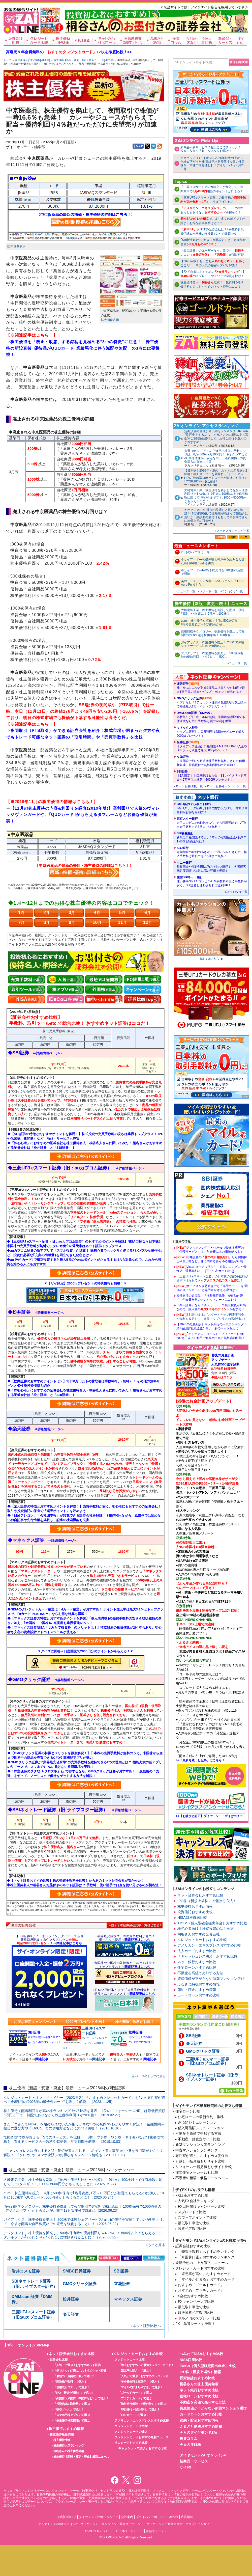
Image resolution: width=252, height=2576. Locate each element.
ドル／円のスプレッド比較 (199, 2318)
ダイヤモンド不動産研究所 (164, 2524)
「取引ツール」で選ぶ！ (68, 2409)
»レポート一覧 (208, 591)
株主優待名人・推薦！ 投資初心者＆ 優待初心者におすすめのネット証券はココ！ (212, 284)
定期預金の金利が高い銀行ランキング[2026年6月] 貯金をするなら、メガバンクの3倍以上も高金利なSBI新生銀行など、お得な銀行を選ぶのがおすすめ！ (216, 436)
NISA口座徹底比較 (192, 1917)
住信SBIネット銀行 (212, 881)
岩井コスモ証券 (26, 2271)
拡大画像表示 (16, 246)
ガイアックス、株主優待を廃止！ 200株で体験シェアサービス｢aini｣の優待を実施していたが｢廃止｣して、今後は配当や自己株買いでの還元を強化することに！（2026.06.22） (84, 2221)
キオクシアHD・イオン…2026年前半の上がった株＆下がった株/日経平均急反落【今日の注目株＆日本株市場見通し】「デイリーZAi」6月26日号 (212, 163)
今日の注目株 (190, 2445)
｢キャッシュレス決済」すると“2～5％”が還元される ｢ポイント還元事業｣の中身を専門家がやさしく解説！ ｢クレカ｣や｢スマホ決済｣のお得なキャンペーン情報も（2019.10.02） (83, 2153)
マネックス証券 (128, 2299)
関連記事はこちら (69, 1943)
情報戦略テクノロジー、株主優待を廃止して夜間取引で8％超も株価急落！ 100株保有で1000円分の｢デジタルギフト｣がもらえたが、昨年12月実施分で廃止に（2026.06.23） (82, 2208)
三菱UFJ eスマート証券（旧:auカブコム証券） (207, 2061)
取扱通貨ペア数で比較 (195, 2313)
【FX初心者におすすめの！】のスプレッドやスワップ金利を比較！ (213, 274)
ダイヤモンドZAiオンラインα (203, 2455)
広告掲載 (187, 2517)
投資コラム (188, 2438)
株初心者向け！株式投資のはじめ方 (205, 1929)
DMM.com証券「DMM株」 (212, 717)
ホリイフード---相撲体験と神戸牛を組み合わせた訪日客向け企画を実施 (212, 561)
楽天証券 (71, 2314)
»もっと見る (155, 2245)
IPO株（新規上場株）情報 (200, 2372)
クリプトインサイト (199, 2524)
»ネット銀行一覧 (236, 892)
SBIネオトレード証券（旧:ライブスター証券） (212, 2077)
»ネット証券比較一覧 (188, 786)
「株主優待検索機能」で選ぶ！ (72, 2420)
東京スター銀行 (212, 823)
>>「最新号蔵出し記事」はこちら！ (200, 1760)
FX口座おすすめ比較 (191, 2195)
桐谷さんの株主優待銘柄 (68, 2451)
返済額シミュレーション (197, 2122)
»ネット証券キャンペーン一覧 (225, 786)
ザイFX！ (187, 2467)
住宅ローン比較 (187, 2111)
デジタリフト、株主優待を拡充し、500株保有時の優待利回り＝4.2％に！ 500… (212, 655)
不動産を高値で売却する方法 (200, 1973)
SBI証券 (121, 2271)
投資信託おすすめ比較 (195, 1912)
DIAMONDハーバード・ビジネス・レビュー (113, 2531)
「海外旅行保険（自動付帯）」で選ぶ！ (143, 2404)
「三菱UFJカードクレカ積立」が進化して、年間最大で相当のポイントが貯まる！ (211, 189)
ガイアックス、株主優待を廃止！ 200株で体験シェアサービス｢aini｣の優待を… (212, 644)
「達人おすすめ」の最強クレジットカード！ (146, 2365)
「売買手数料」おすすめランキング (206, 2252)
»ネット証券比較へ (146, 2326)
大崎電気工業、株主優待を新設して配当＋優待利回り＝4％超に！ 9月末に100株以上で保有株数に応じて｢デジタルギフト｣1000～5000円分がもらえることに (216, 495)
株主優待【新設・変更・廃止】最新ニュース (81, 2456)
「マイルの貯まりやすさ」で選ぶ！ (140, 2387)
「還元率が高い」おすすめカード (204, 2274)
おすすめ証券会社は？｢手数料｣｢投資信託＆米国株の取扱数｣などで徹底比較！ (212, 231)
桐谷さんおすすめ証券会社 (198, 1934)
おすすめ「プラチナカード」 (201, 2290)
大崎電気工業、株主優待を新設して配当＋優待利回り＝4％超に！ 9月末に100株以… (212, 611)
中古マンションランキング (196, 2150)
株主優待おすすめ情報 (195, 1906)
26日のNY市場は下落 (195, 552)
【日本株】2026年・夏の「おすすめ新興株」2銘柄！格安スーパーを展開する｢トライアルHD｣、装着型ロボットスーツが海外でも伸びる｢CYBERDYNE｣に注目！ (215, 476)
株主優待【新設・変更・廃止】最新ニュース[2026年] (84, 60)
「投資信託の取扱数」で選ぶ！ (72, 2404)
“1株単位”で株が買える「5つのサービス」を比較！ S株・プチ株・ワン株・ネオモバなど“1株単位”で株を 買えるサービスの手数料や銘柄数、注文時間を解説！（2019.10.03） (84, 2139)
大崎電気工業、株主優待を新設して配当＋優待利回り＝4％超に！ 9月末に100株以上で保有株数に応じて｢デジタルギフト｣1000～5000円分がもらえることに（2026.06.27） (83, 2182)
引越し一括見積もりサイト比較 (200, 2161)
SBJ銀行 (212, 852)
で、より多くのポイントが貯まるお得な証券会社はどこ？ (212, 221)
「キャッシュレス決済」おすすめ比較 (207, 1956)
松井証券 (71, 2299)
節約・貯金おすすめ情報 (196, 1990)
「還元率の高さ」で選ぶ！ (134, 2370)
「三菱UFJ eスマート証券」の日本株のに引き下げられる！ (213, 200)
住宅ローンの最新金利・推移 (201, 2117)
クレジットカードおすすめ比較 (202, 1940)
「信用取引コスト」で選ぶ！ (71, 2387)
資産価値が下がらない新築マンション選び (210, 1979)
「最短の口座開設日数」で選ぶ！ (74, 2376)
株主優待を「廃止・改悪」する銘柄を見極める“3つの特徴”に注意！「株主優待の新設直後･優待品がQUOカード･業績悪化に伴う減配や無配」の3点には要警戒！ (83, 348)
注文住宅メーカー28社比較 (196, 2172)
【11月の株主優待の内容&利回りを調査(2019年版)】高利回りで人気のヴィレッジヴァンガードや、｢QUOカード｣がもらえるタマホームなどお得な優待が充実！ (83, 814)
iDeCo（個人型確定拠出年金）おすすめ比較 (212, 1923)
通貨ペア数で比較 (192, 2229)
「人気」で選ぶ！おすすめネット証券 (77, 2365)
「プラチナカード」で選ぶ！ (136, 2398)
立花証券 (122, 2284)
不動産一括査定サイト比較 (199, 2139)
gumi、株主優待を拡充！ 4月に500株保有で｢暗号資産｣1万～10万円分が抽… (210, 622)
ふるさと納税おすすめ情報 (198, 1984)
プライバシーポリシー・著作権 (157, 2517)
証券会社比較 (59, 2359)
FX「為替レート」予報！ (195, 2324)
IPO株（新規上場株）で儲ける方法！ (206, 1901)
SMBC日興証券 (77, 2271)
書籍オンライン (156, 2531)
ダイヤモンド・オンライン (98, 2524)
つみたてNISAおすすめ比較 (201, 2354)
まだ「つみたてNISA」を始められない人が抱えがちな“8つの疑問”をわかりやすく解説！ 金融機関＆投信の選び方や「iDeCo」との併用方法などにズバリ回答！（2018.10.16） (84, 2126)
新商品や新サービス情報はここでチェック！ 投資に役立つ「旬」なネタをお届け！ (212, 149)
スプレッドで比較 (192, 2212)
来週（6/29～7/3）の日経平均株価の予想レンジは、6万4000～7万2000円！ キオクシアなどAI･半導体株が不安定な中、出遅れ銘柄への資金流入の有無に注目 (215, 456)
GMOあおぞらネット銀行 (212, 808)
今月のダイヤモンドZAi (198, 2432)
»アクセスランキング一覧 (232, 531)
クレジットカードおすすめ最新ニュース (141, 2437)
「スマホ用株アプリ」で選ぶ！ (72, 2415)
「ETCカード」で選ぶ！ (133, 2415)
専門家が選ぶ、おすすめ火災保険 (201, 2156)
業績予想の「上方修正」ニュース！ (203, 2263)
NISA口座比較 (191, 2360)
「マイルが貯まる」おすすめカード (206, 2279)
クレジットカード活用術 (131, 2426)
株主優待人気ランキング (68, 2445)
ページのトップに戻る (150, 2076)
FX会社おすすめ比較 (191, 2296)
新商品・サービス (194, 2461)
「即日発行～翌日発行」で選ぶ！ (139, 2409)
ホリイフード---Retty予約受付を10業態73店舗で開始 (212, 572)
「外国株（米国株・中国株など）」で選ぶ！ (81, 2398)
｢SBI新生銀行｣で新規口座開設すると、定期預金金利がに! (213, 242)
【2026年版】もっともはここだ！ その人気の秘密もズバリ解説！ (212, 263)
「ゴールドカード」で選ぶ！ (136, 2393)
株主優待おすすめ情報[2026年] (32, 60)
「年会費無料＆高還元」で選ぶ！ (139, 2381)
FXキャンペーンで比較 (196, 2301)
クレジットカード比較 (129, 2359)
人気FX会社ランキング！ (198, 2201)
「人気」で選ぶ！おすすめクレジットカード (146, 2376)
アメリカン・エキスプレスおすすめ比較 (209, 1945)
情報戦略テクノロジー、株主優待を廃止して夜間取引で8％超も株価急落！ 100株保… (212, 633)
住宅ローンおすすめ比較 (196, 1967)
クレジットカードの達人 (131, 2431)
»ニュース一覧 (185, 591)
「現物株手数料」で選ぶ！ (70, 2381)
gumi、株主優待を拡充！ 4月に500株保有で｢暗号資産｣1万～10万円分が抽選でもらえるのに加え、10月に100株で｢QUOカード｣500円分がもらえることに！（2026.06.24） (84, 2195)
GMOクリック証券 (80, 2284)
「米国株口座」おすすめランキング (206, 2257)
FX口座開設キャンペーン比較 (201, 2206)
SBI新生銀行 (212, 837)
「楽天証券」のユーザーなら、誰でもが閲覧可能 (212, 253)
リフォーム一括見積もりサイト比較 (203, 2167)
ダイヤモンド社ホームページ (98, 2517)
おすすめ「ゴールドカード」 (201, 2285)
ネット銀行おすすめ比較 (196, 1962)
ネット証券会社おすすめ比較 (200, 1895)
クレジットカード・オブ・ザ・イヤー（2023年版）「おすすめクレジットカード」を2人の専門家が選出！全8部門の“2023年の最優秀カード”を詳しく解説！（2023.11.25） (84, 2100)
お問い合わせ (67, 2517)
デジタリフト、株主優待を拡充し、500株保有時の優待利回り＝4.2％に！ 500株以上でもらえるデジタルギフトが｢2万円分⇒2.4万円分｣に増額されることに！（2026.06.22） (83, 2235)
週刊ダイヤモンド (131, 2524)
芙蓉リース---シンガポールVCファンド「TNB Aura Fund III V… (212, 582)
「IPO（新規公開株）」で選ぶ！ (73, 2393)
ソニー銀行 (212, 867)
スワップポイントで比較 (197, 2217)
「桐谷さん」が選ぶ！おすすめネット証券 (79, 2370)
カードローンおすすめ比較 (198, 1995)
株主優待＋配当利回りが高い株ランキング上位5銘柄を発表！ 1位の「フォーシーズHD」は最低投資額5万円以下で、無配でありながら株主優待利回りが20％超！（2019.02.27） (84, 2113)
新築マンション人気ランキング (200, 2145)
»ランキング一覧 (231, 591)
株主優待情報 (61, 2440)
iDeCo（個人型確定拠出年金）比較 (208, 2366)
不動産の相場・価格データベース (201, 2178)
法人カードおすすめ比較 (196, 1951)
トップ (7, 60)
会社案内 (127, 2517)
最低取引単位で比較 (194, 2223)
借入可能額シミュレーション (201, 2128)
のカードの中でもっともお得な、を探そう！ (212, 210)
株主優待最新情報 (62, 2434)
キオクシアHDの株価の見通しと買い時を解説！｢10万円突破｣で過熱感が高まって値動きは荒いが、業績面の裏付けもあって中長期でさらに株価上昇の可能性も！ (216, 515)
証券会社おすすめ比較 (193, 2246)
